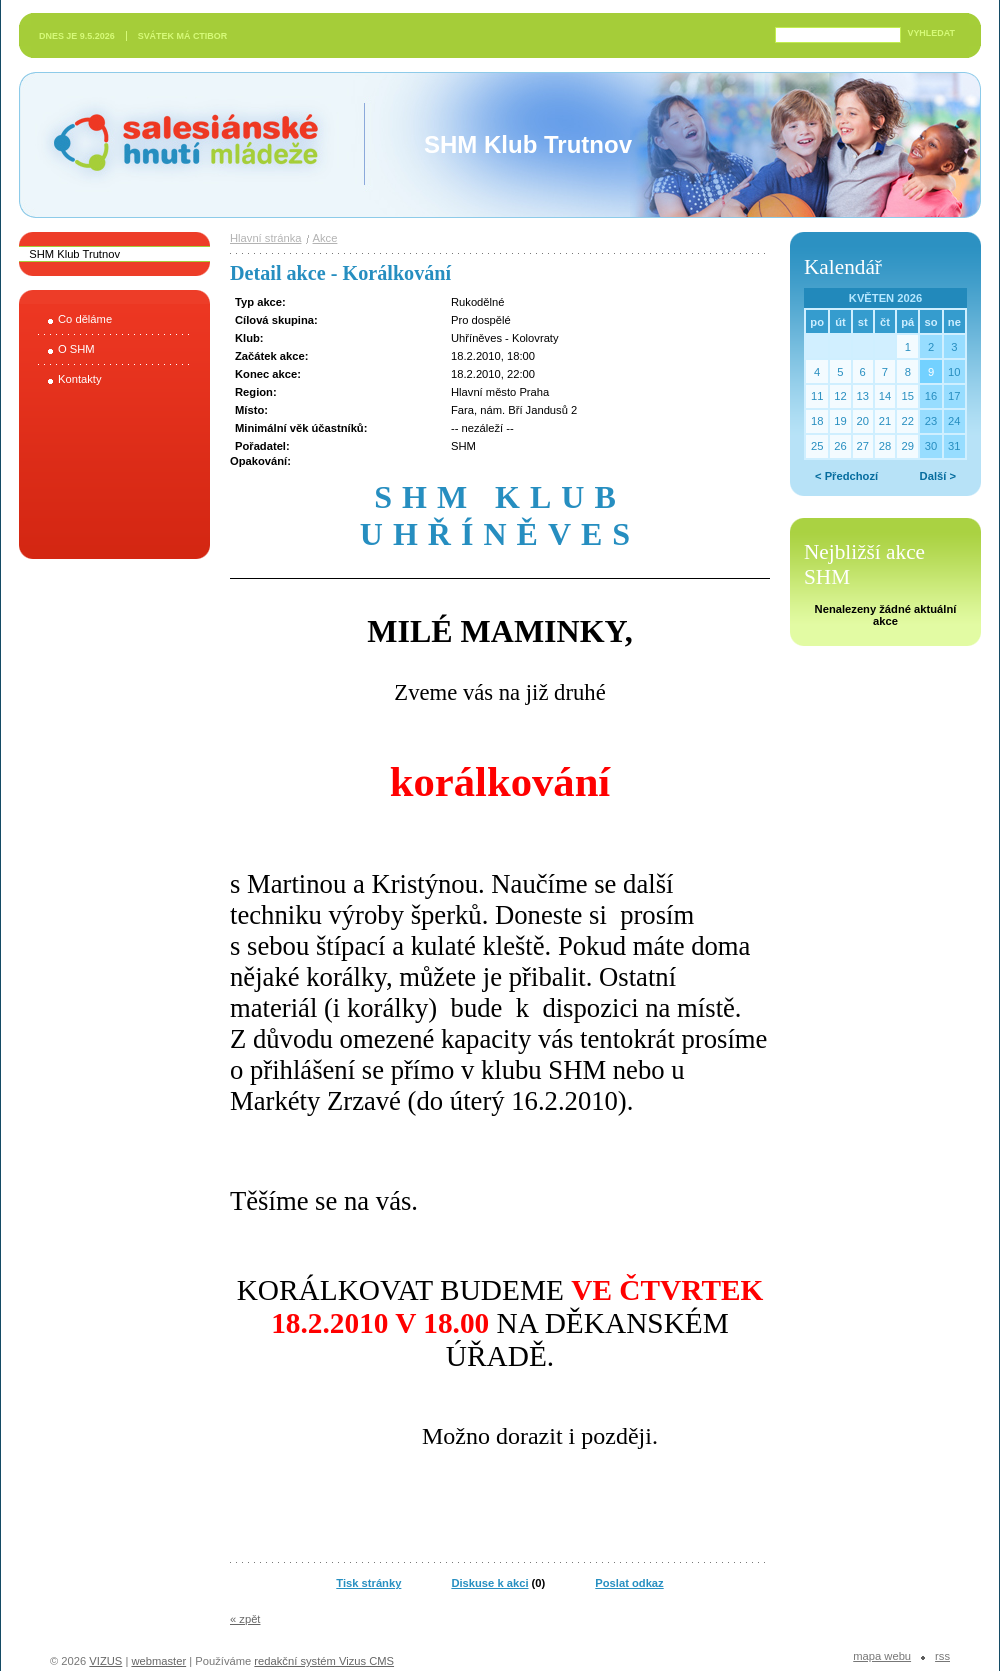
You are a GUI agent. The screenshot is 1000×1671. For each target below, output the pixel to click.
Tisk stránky (368, 1583)
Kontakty (80, 379)
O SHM (76, 349)
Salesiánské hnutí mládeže (176, 144)
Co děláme (85, 319)
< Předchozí (846, 476)
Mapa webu (882, 1656)
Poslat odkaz (629, 1583)
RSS (942, 1656)
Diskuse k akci (489, 1583)
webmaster (158, 1661)
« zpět (245, 1619)
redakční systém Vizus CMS (324, 1661)
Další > (938, 476)
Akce (325, 238)
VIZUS (105, 1661)
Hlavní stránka (266, 238)
